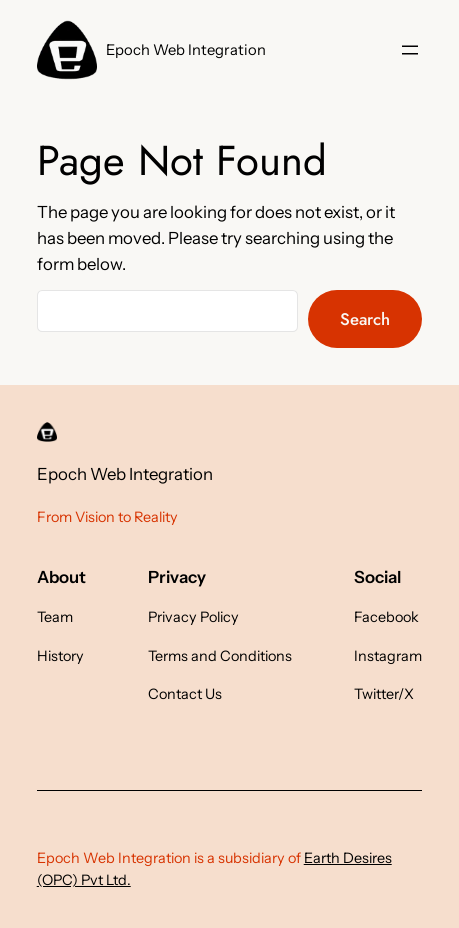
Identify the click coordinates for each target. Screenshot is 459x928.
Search (365, 319)
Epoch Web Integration (186, 50)
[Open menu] (410, 50)
